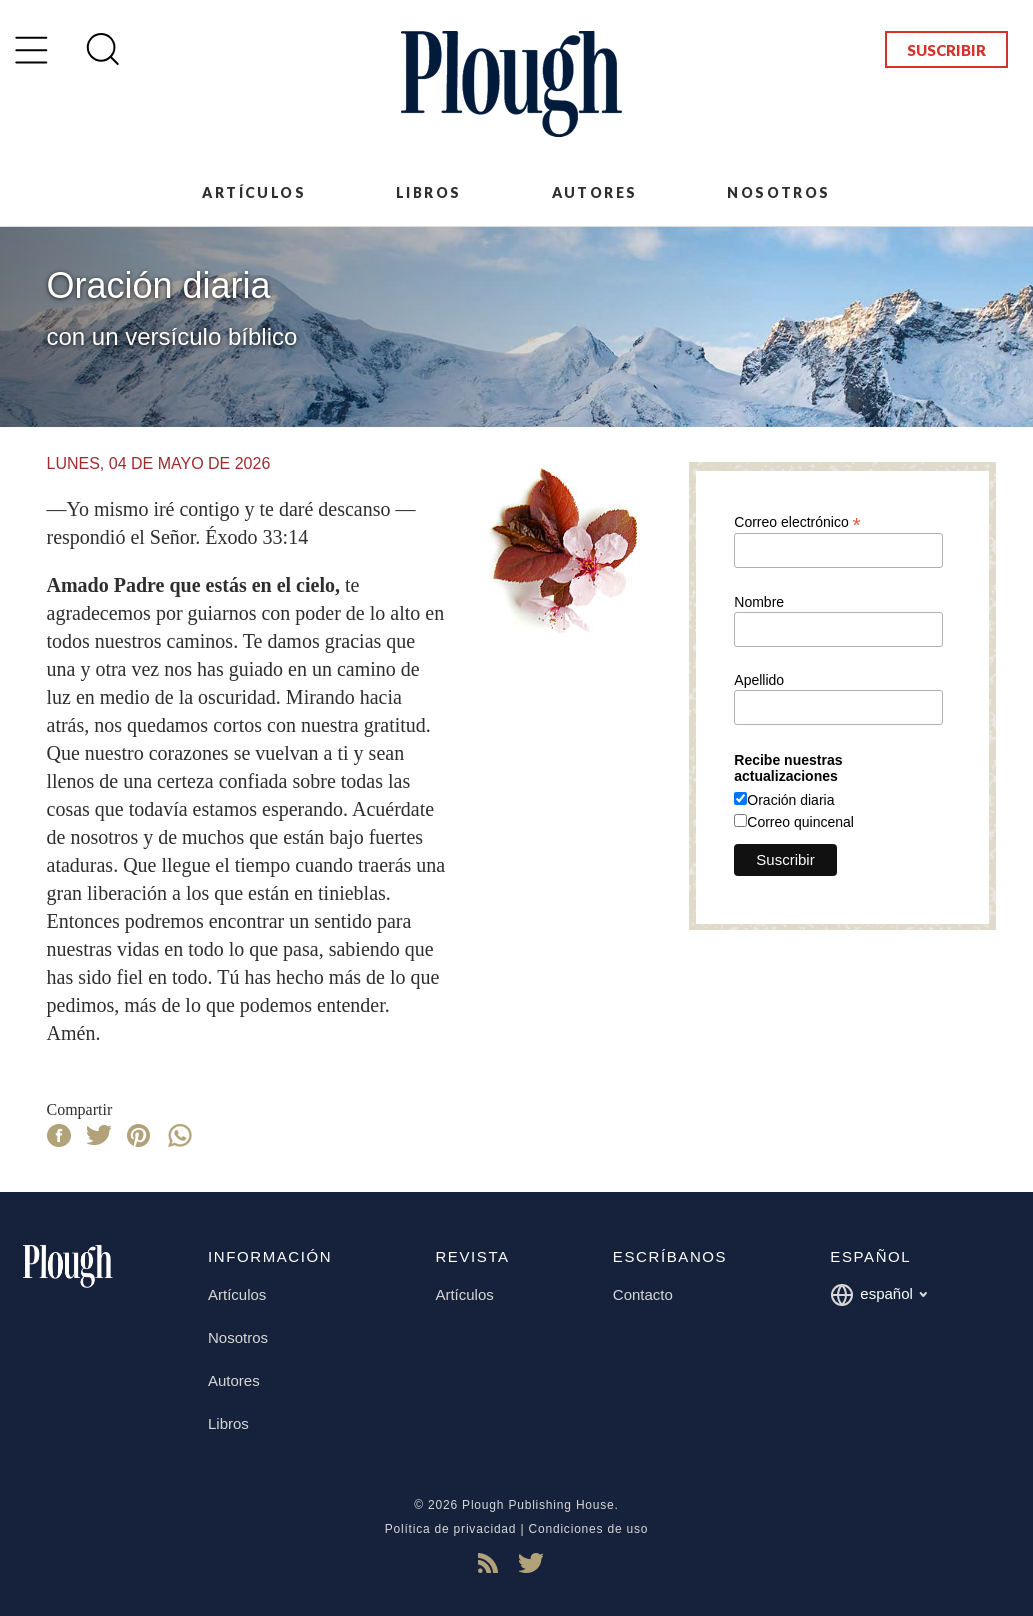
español (878, 1295)
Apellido (759, 680)
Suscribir (946, 50)
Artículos (254, 192)
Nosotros (778, 192)
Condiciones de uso (589, 1529)
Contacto (643, 1294)
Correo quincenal (800, 822)
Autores (595, 192)
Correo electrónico (797, 521)
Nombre (759, 602)
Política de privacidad (451, 1529)
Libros (428, 192)
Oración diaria (790, 800)
